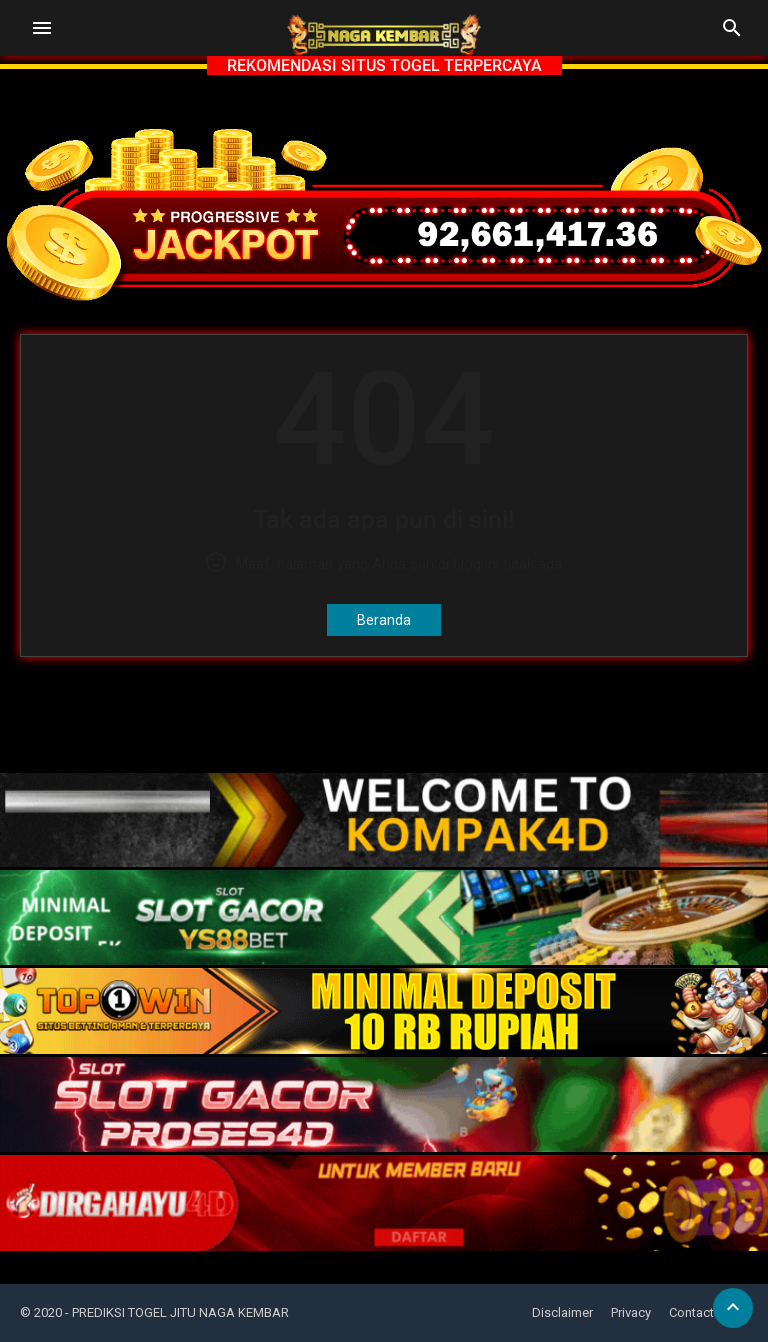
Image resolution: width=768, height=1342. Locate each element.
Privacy (631, 1312)
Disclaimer (562, 1312)
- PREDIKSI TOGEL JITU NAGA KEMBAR (177, 1312)
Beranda (384, 620)
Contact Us (701, 1312)
